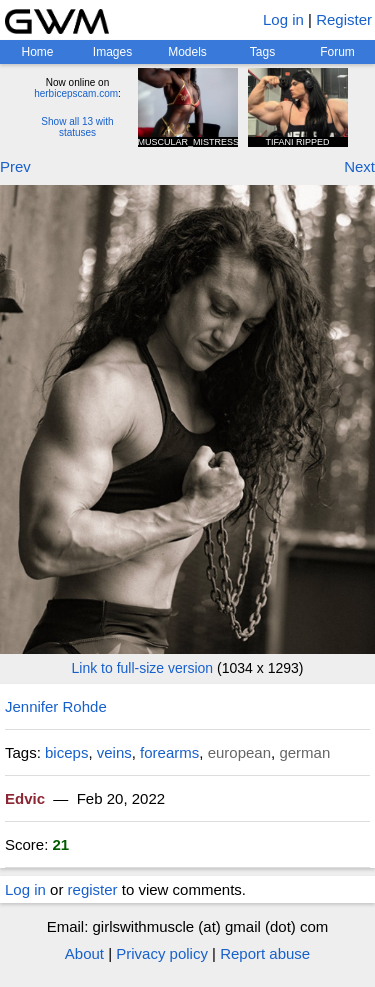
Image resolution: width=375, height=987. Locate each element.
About (84, 953)
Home (37, 52)
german (304, 752)
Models (187, 52)
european (239, 752)
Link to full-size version (143, 668)
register (93, 889)
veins (114, 752)
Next (359, 166)
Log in (283, 19)
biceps (66, 752)
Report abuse (265, 953)
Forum (337, 52)
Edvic (25, 798)
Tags (262, 52)
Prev (15, 166)
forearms (169, 752)
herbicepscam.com (76, 93)
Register (344, 19)
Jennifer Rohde (56, 706)
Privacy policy (162, 953)
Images (112, 52)
